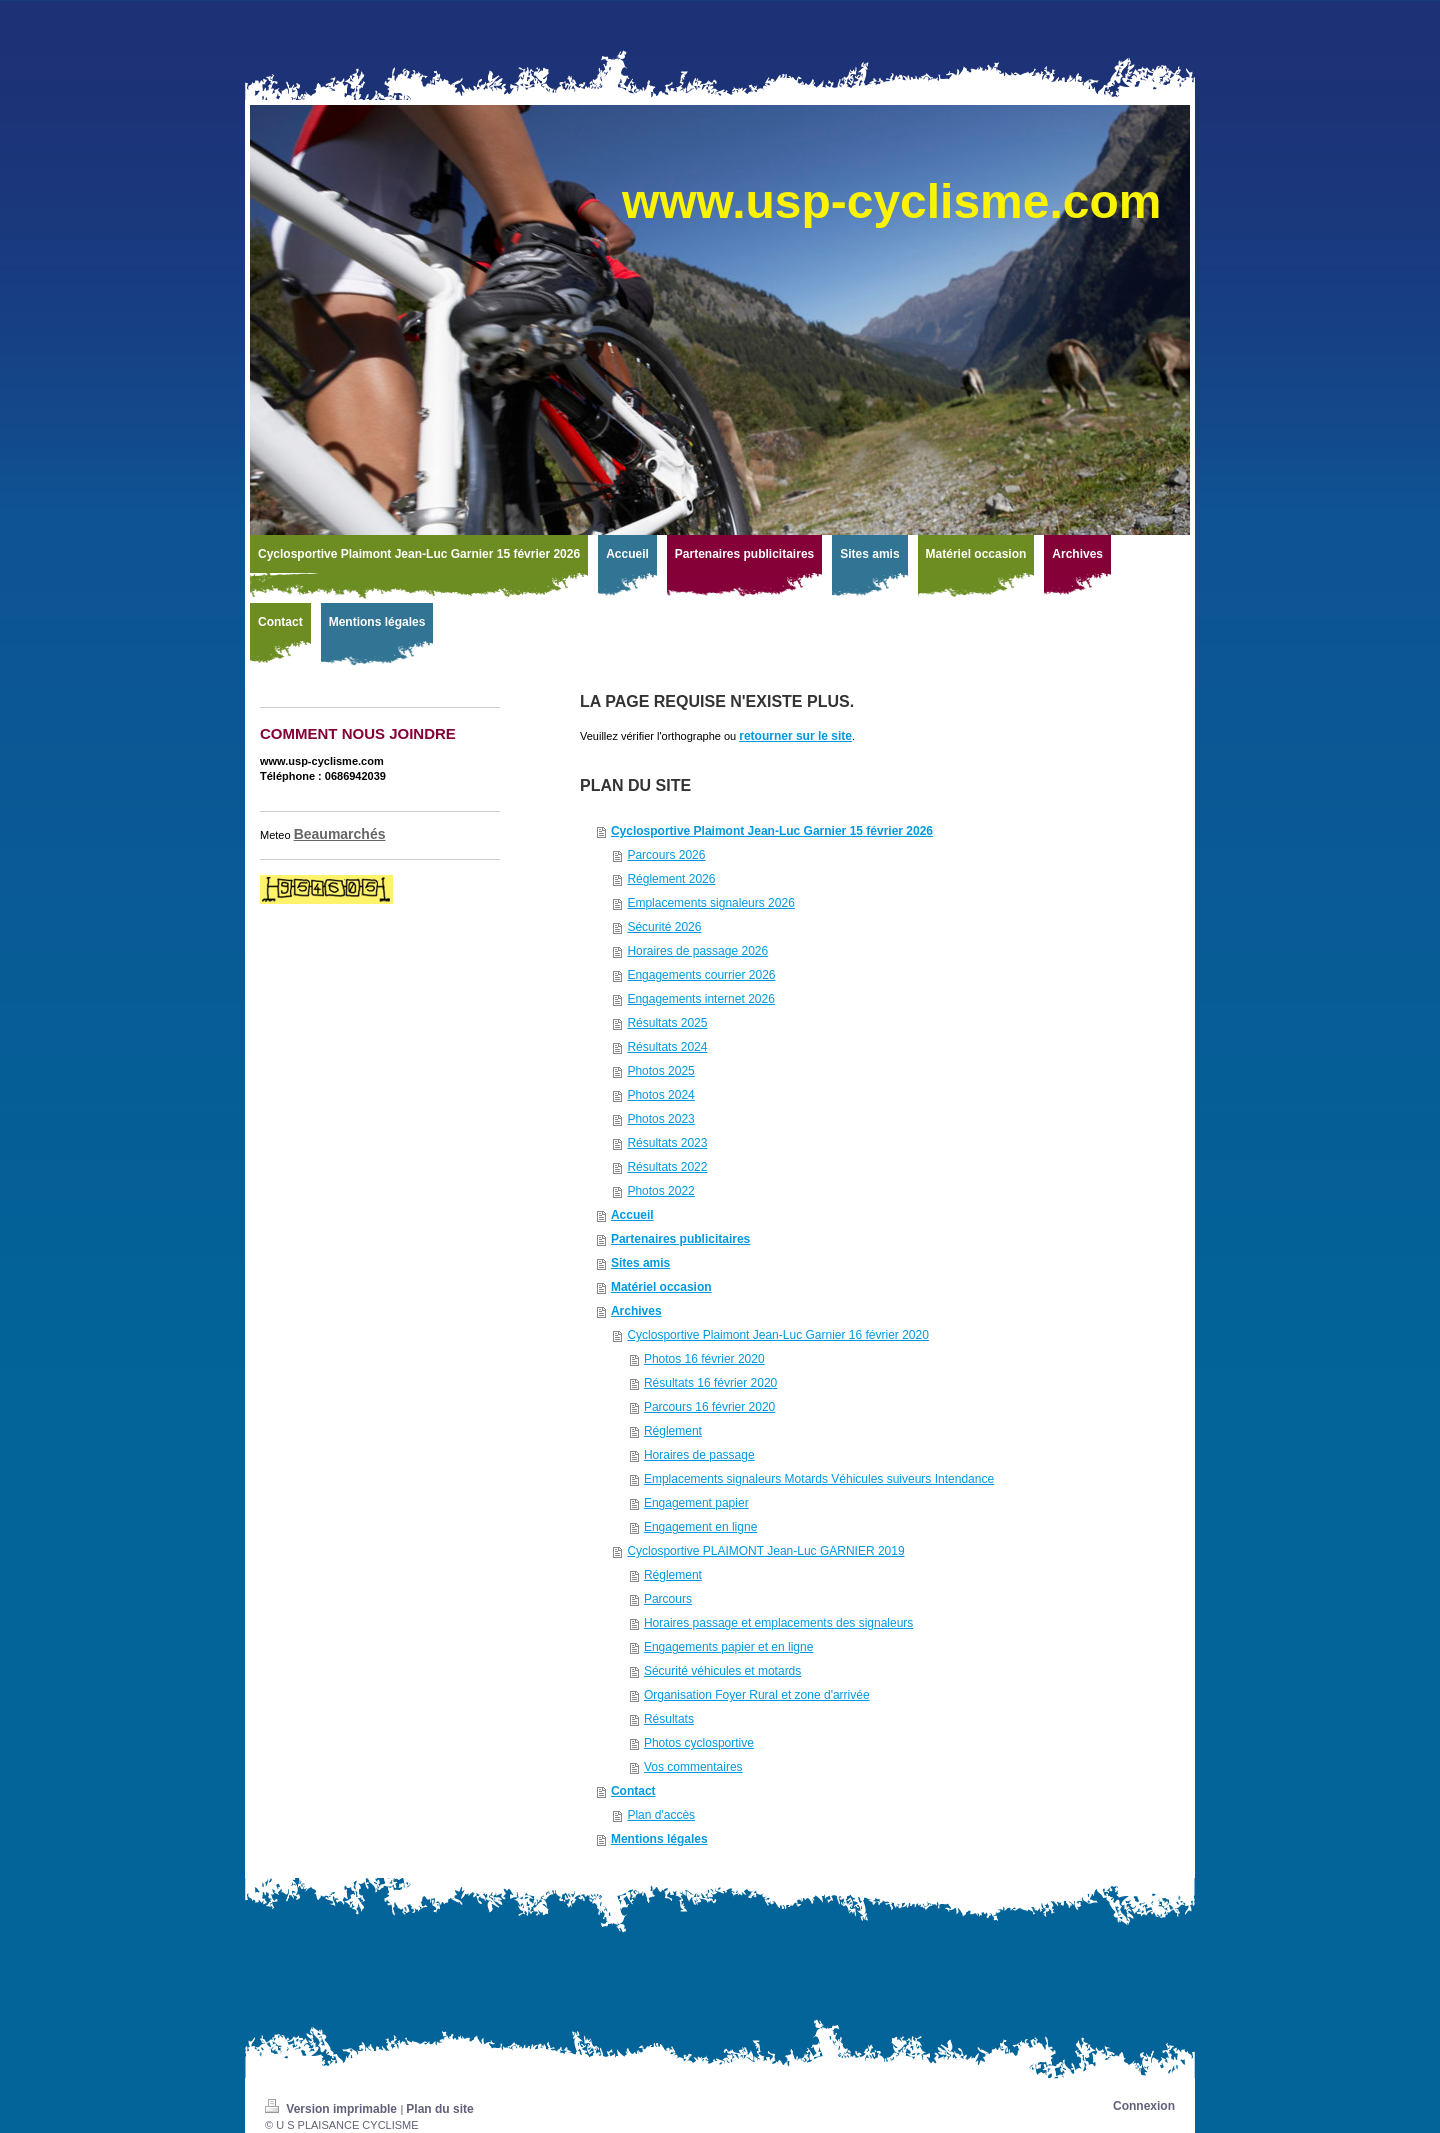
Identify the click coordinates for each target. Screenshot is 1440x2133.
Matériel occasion (661, 1287)
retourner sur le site (795, 736)
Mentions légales (659, 1839)
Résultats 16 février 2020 (710, 1383)
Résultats (669, 1719)
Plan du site (439, 2109)
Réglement (673, 1431)
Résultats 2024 (667, 1047)
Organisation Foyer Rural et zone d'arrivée (757, 1695)
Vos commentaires (693, 1767)
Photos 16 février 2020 (704, 1359)
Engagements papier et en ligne (728, 1647)
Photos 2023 (660, 1119)
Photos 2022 (660, 1191)
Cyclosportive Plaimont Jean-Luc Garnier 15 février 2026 (772, 831)
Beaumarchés (340, 834)
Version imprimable (332, 2109)
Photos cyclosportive (699, 1743)
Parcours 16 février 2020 (709, 1407)
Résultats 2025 (667, 1023)
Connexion (1144, 2106)
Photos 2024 (660, 1095)
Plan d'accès (661, 1815)
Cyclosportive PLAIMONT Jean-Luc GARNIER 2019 (765, 1551)
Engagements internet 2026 (700, 999)
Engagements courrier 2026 (701, 975)
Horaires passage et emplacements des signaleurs (778, 1623)
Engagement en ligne (700, 1527)
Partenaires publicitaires (680, 1239)
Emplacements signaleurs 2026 (710, 903)
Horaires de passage (699, 1455)
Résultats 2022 (667, 1167)
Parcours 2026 (666, 855)
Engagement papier (696, 1503)
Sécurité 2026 (664, 927)
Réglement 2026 (671, 879)
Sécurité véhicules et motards (722, 1671)
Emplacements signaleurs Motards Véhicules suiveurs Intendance (819, 1479)
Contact (633, 1791)
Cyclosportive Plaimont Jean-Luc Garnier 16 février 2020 (777, 1335)
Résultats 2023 (667, 1143)
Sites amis (640, 1263)
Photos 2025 (660, 1071)
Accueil (632, 1215)
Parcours (668, 1599)
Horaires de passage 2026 (697, 951)
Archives (636, 1311)
